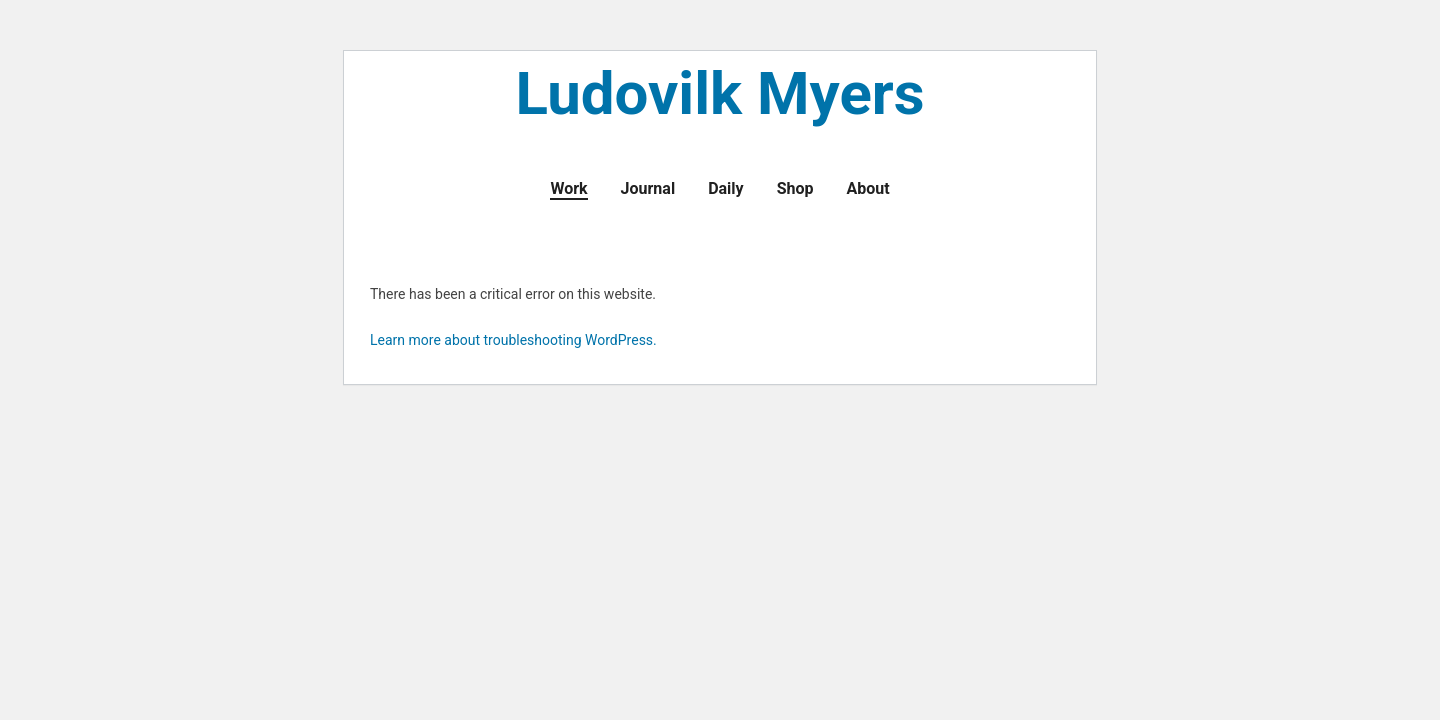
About (867, 188)
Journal (648, 188)
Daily (725, 188)
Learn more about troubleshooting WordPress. (513, 340)
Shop (795, 188)
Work (568, 188)
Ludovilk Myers (719, 96)
